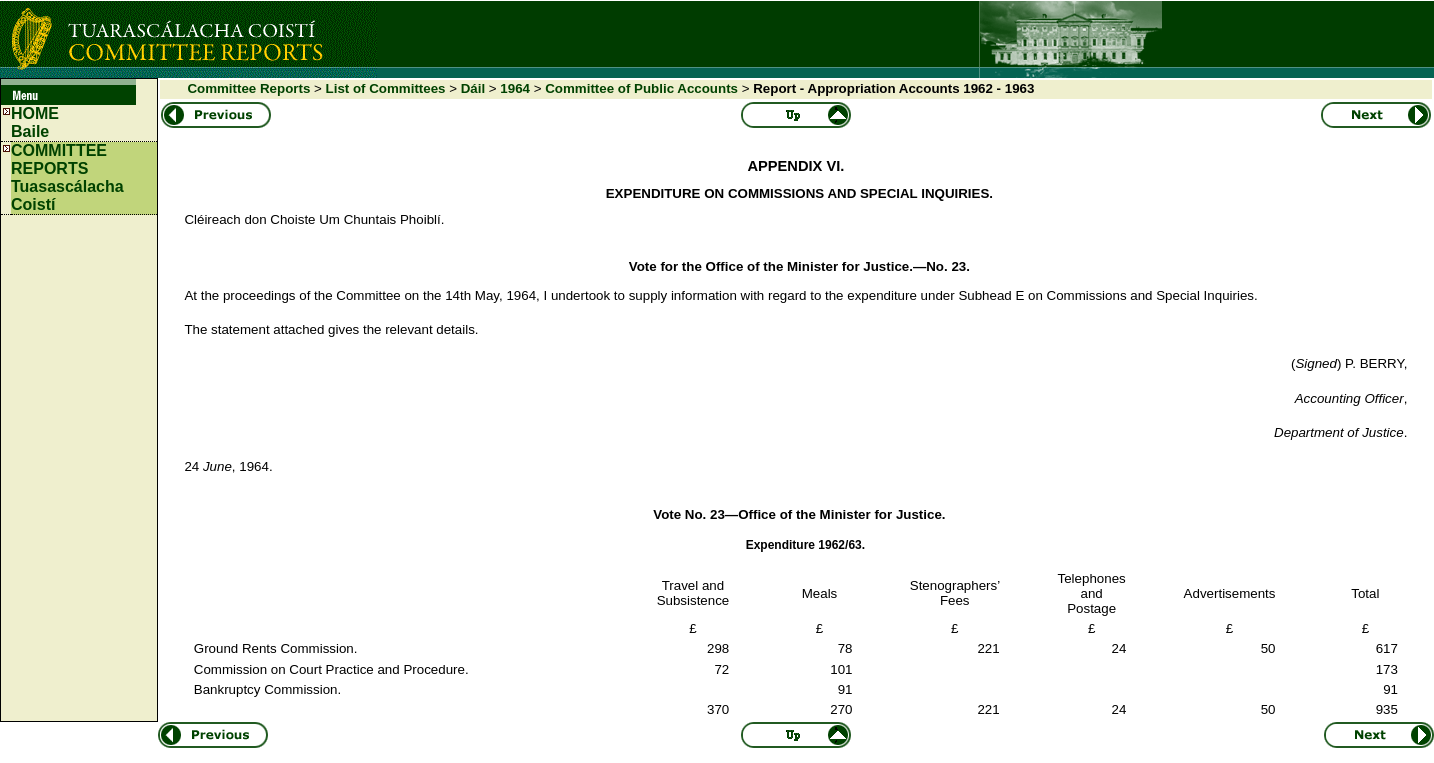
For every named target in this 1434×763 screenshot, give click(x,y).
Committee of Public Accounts (641, 88)
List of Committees (386, 88)
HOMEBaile (35, 122)
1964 (515, 88)
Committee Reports (248, 88)
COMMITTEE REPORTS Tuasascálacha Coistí (67, 177)
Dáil (473, 88)
